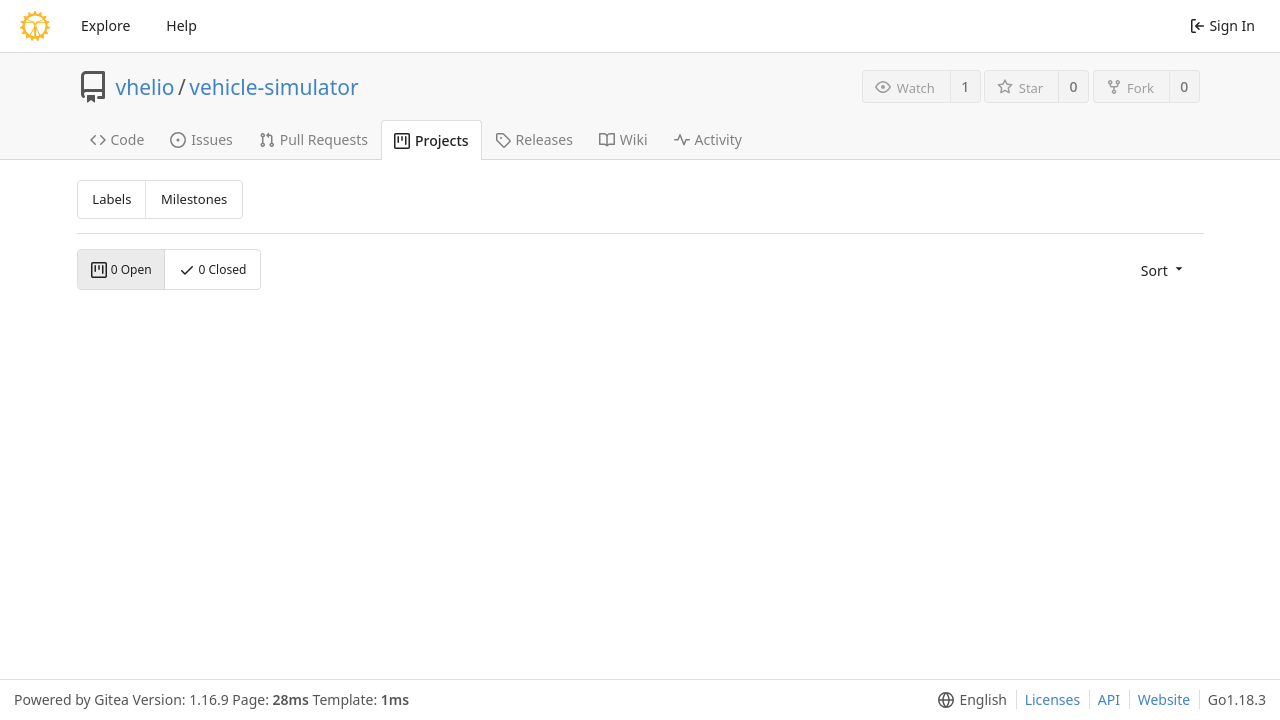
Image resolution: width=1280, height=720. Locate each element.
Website (1164, 699)
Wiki (623, 139)
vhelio (145, 87)
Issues (201, 139)
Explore (105, 25)
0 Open (121, 269)
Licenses (1053, 699)
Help (181, 25)
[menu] (1163, 269)
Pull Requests (313, 139)
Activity (708, 139)
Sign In (1222, 25)
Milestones (194, 199)
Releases (534, 139)
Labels (111, 199)
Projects (431, 140)
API (1109, 699)
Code (117, 139)
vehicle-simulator (273, 87)
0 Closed (212, 269)
